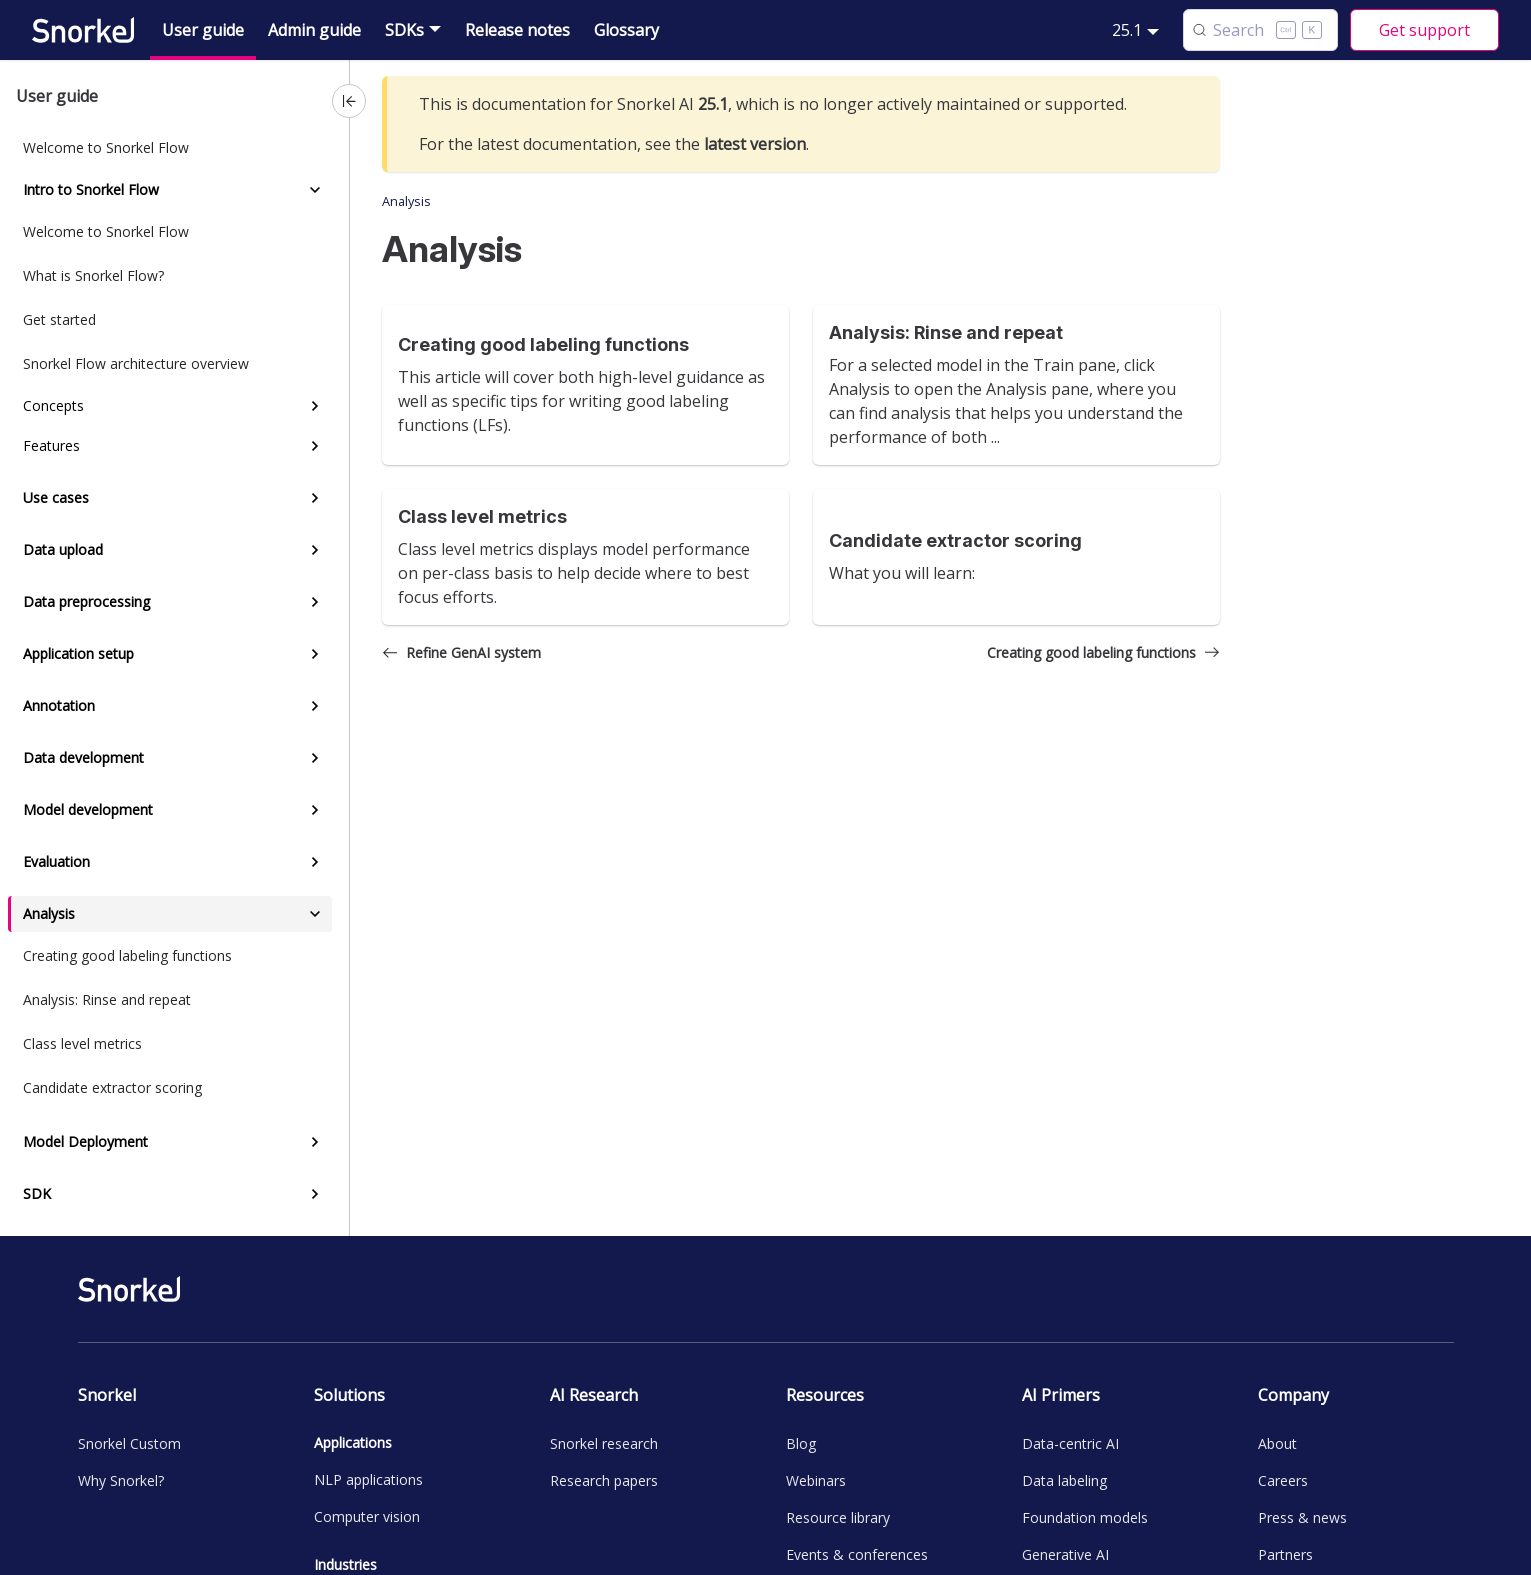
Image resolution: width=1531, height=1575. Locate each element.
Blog (801, 1443)
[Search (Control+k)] (1260, 30)
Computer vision (367, 1516)
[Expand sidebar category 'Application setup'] (315, 654)
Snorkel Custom (129, 1443)
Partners (1285, 1554)
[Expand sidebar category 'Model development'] (315, 810)
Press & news (1302, 1517)
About (1277, 1443)
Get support (1424, 30)
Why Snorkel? (121, 1480)
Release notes (517, 30)
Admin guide (314, 30)
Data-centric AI (1070, 1443)
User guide (203, 30)
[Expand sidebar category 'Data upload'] (315, 550)
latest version (755, 144)
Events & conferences (857, 1554)
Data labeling (1064, 1480)
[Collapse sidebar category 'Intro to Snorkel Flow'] (315, 190)
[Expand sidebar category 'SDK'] (315, 1194)
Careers (1283, 1480)
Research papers (604, 1480)
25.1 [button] (1127, 30)
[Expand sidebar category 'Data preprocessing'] (315, 602)
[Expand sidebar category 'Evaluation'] (315, 862)
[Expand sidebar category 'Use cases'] (315, 498)
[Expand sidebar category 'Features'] (315, 446)
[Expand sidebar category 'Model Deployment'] (315, 1142)
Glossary (626, 30)
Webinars (816, 1480)
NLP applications (368, 1479)
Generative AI (1065, 1554)
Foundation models (1085, 1517)
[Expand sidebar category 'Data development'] (315, 758)
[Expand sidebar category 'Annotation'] (315, 706)
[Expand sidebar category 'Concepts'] (315, 406)
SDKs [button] (404, 30)
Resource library (838, 1517)
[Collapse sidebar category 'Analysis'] (315, 914)
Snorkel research (604, 1443)
